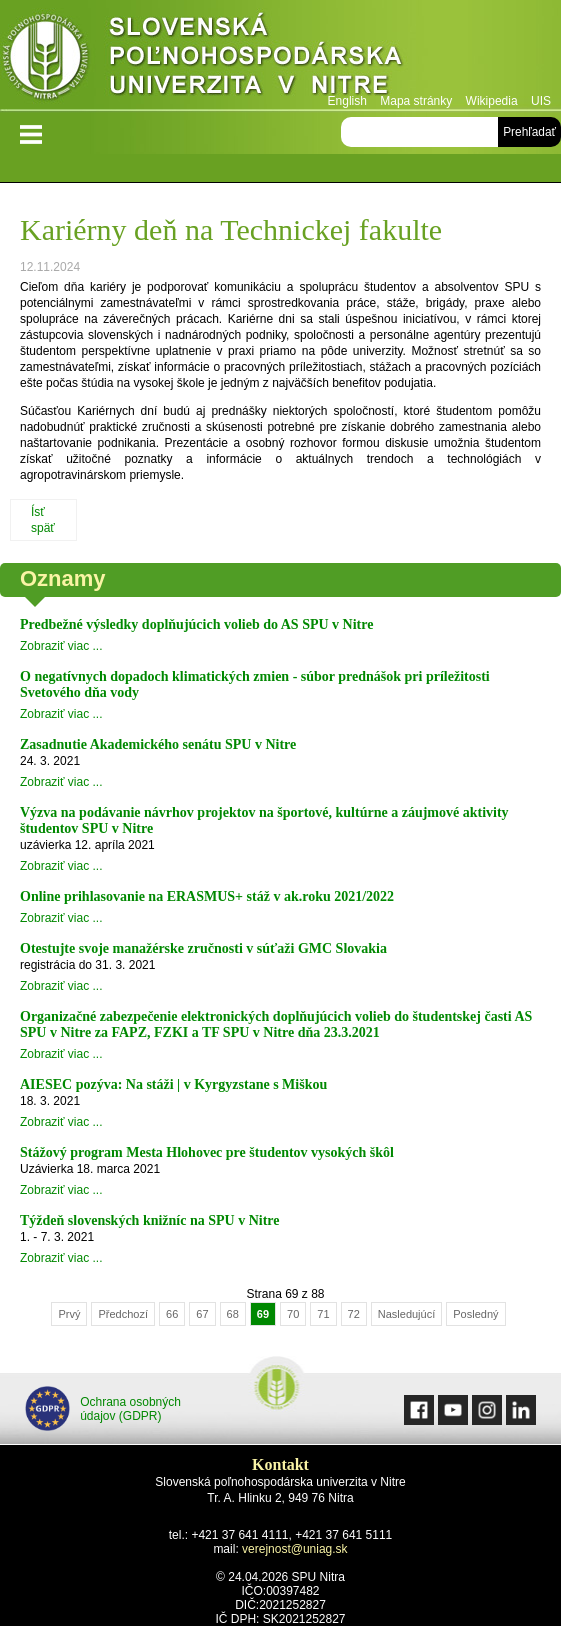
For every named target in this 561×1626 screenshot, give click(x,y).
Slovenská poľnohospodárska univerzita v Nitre (245, 54)
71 (323, 1314)
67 (202, 1314)
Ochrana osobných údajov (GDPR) (103, 1408)
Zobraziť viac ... (61, 646)
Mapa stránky (416, 101)
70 (293, 1314)
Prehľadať (529, 132)
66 (172, 1314)
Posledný (475, 1314)
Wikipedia (492, 101)
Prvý (69, 1314)
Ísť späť (43, 520)
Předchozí (123, 1314)
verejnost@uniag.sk (295, 1549)
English (347, 101)
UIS (541, 101)
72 (354, 1314)
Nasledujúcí (406, 1314)
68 (233, 1314)
